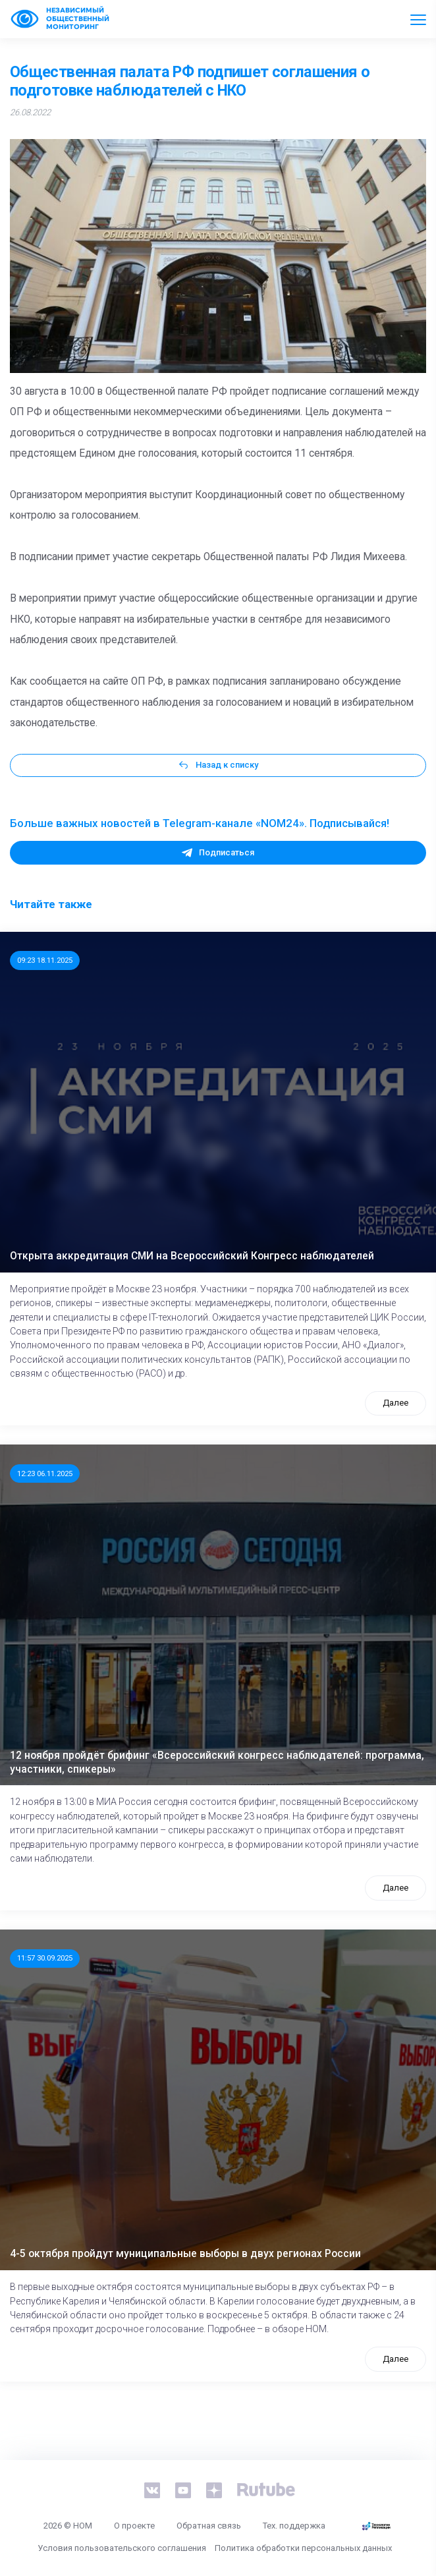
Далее (395, 1403)
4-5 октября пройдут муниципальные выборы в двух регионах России (185, 2254)
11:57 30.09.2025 (44, 1957)
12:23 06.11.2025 (44, 1473)
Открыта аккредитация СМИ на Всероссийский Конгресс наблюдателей (192, 1256)
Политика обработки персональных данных (303, 2548)
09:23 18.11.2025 (44, 960)
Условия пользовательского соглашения (122, 2548)
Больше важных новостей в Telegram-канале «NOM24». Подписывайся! (199, 823)
